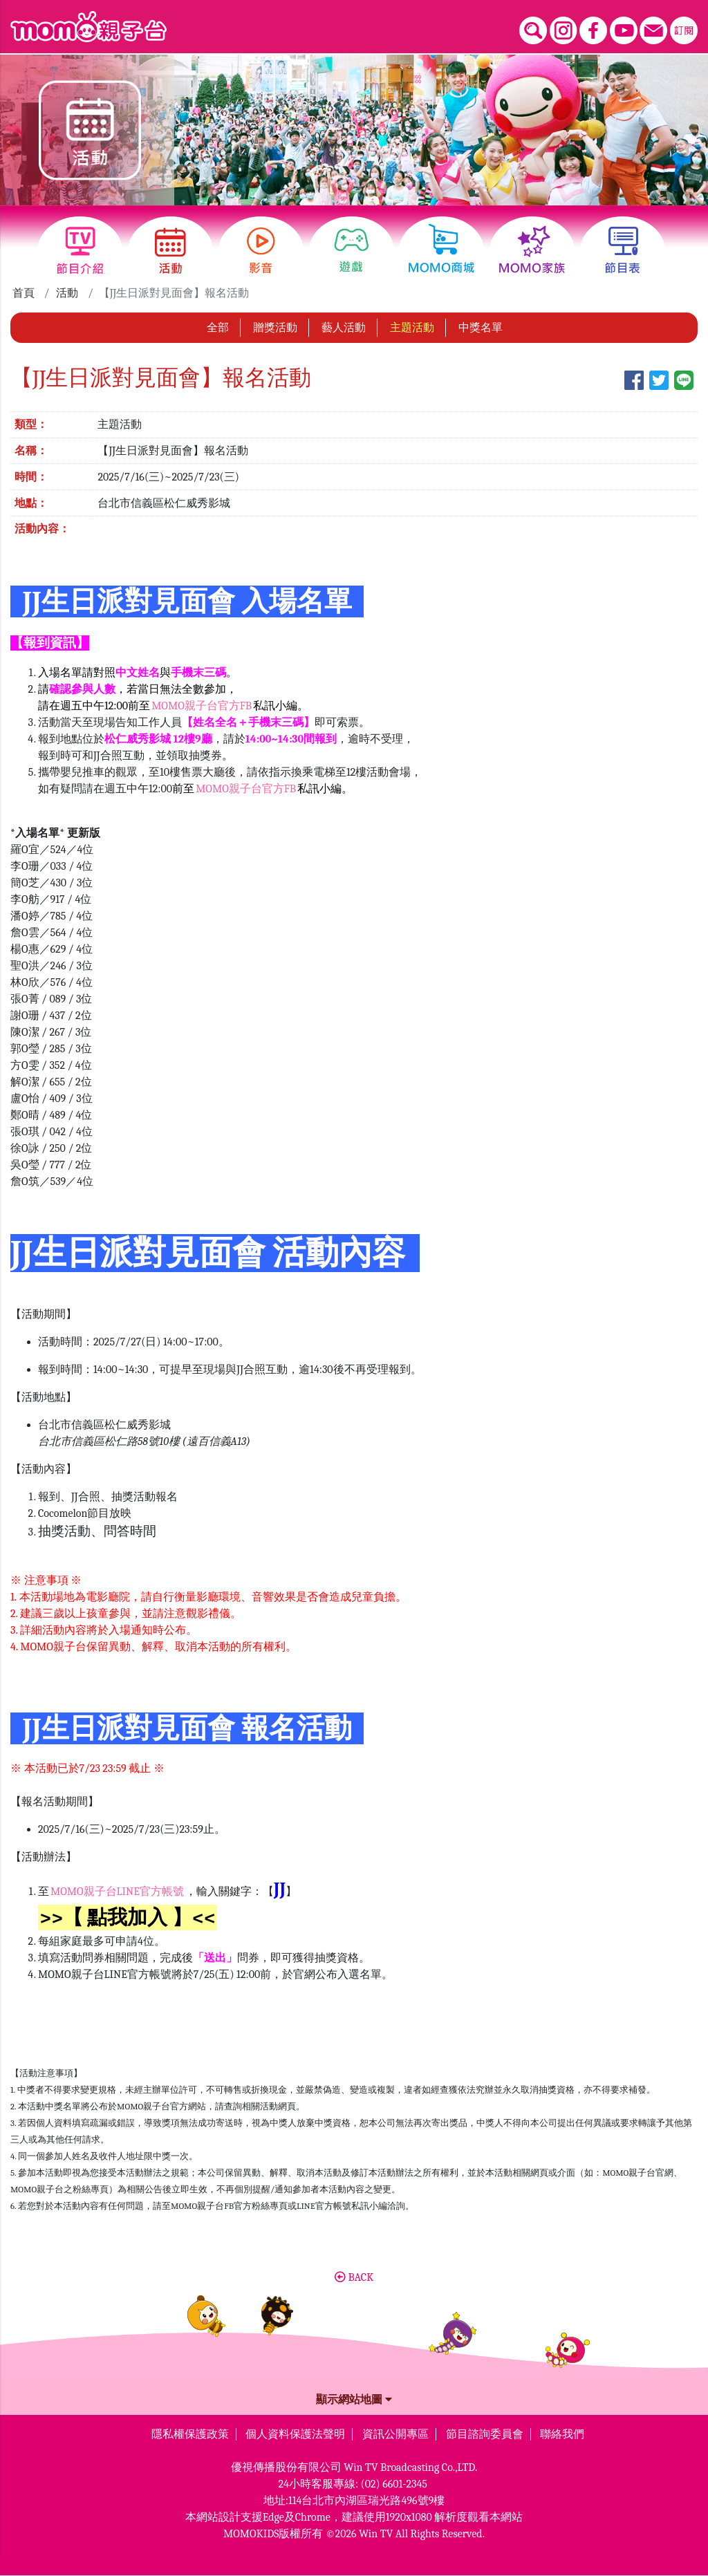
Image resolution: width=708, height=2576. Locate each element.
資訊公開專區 (395, 2434)
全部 (218, 327)
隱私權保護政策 (190, 2434)
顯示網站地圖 (354, 2399)
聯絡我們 (562, 2434)
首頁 (23, 293)
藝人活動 (344, 327)
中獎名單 (480, 327)
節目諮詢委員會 (484, 2434)
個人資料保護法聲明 (295, 2434)
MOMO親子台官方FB (201, 706)
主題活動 (412, 327)
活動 (67, 293)
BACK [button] (354, 2277)
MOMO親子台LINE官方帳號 (117, 1891)
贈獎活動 (275, 327)
